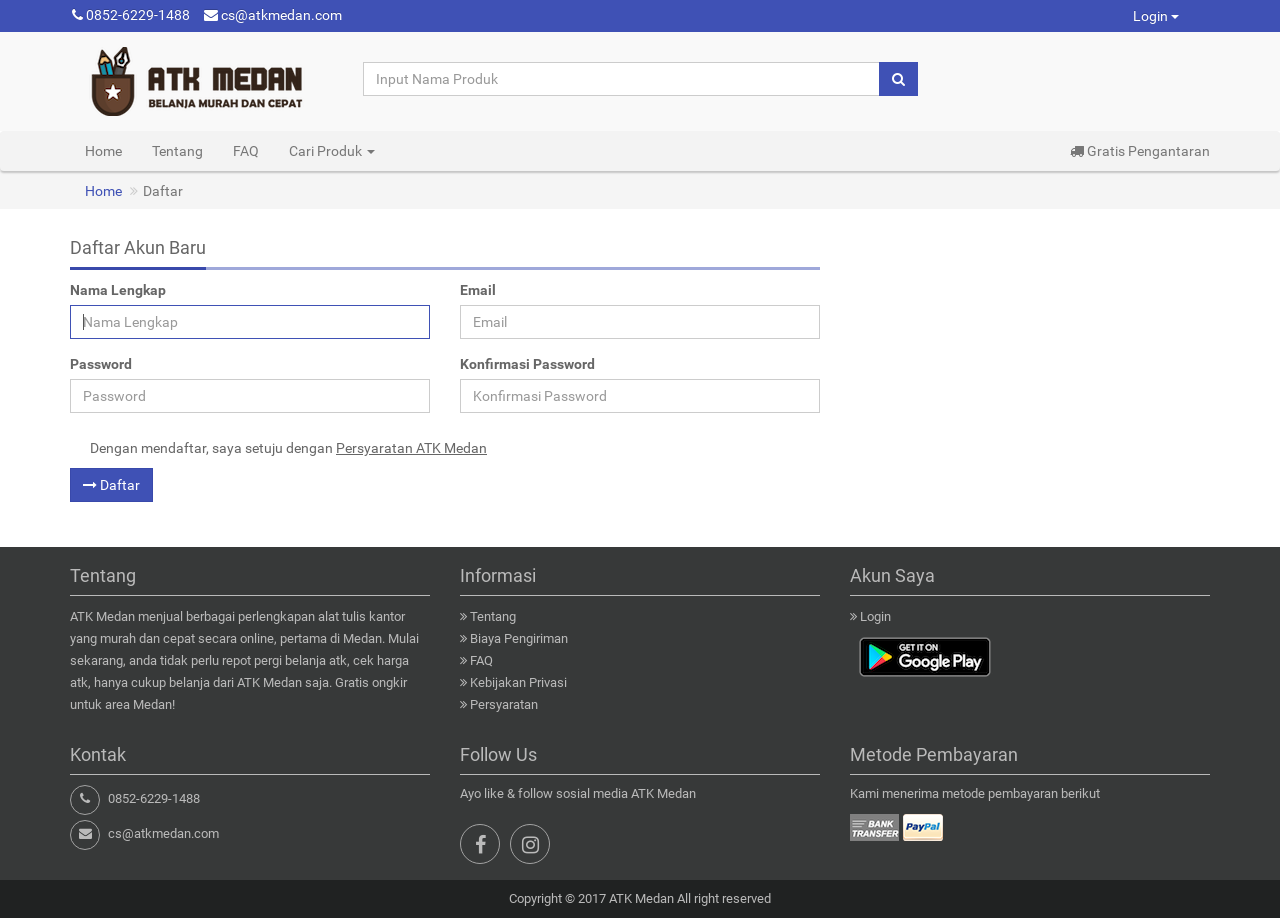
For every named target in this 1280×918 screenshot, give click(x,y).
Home (103, 151)
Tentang (177, 151)
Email (478, 290)
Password (101, 364)
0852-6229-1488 (131, 15)
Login (1156, 16)
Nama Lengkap (118, 290)
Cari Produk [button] (332, 151)
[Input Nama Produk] (622, 79)
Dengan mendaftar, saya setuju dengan (288, 448)
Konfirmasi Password (527, 364)
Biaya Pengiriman (519, 638)
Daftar (111, 485)
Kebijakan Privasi (518, 682)
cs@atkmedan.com (273, 15)
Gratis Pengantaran (1140, 151)
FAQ (246, 151)
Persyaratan (504, 704)
